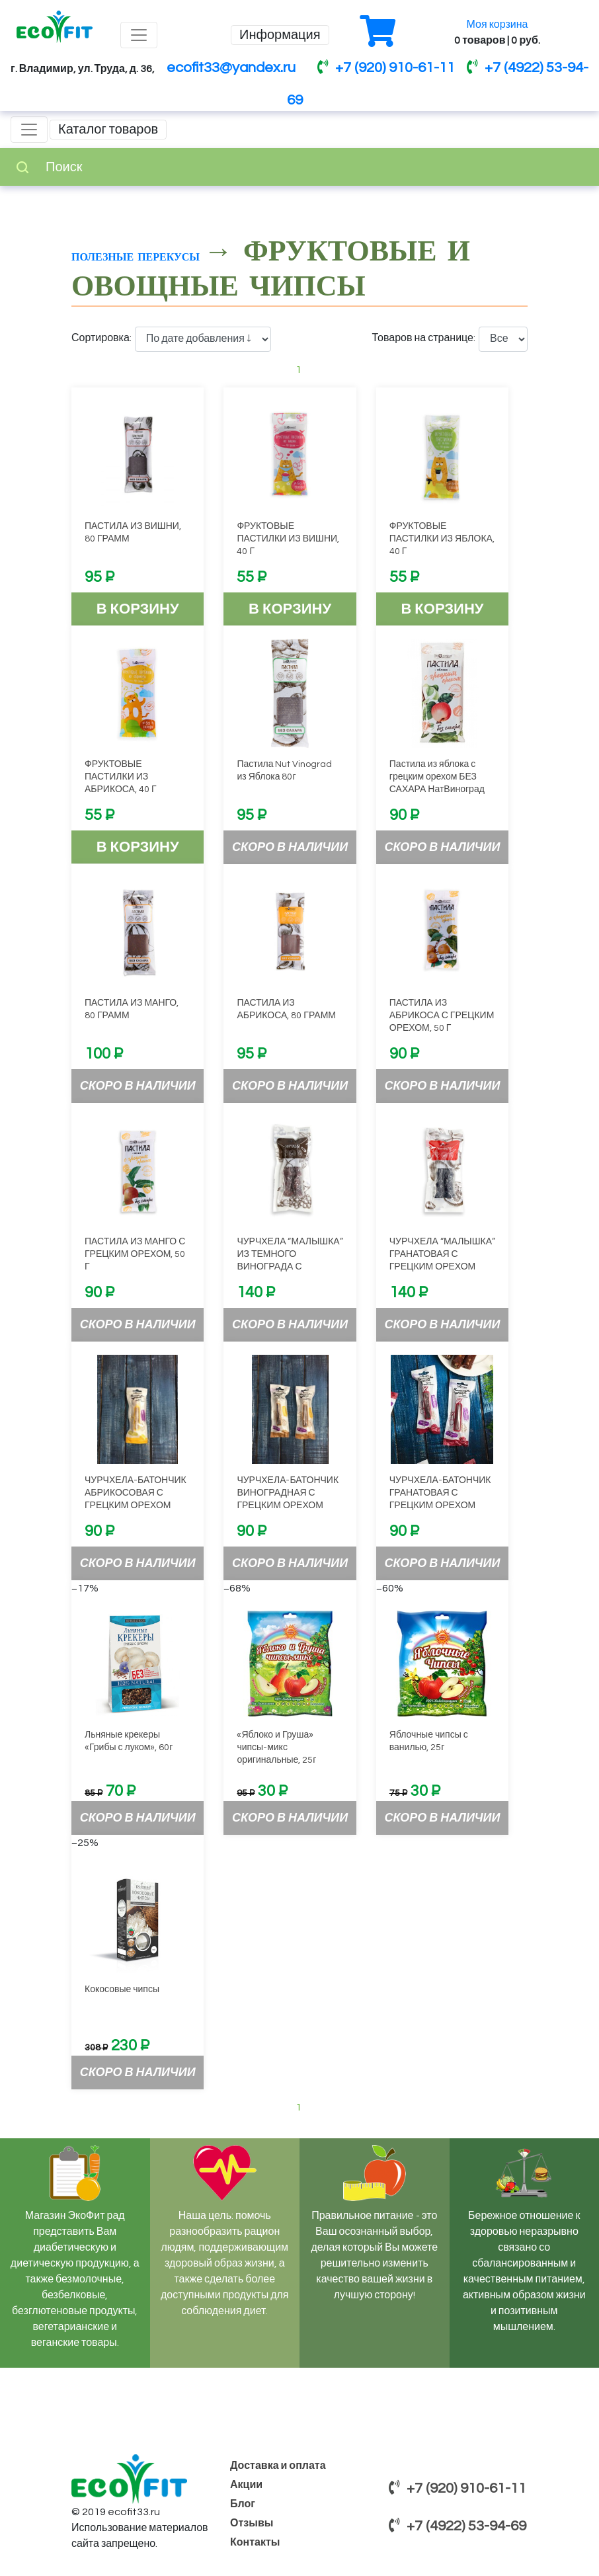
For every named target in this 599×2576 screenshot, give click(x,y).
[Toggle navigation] (138, 35)
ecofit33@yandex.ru (231, 67)
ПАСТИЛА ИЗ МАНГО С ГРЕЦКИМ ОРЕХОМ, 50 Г (135, 1254)
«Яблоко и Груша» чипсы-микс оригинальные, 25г (276, 1747)
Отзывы (251, 2523)
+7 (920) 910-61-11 (386, 67)
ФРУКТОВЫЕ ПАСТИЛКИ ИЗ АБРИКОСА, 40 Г (121, 777)
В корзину (138, 609)
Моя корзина (497, 24)
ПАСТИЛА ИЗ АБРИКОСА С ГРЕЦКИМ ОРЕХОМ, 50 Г (442, 1015)
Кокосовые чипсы (122, 1989)
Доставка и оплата (278, 2465)
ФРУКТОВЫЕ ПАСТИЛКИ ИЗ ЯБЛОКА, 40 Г (442, 539)
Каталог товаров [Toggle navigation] (108, 129)
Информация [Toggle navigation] (279, 35)
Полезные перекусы (137, 256)
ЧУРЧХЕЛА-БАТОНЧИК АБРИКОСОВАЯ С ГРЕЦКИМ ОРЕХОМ (135, 1493)
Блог (242, 2504)
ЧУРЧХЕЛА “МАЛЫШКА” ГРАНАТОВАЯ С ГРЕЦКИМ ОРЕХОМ (442, 1254)
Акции (246, 2484)
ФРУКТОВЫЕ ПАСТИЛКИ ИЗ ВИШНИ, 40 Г (288, 539)
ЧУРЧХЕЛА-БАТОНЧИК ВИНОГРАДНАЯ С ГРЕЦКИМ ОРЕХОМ (288, 1493)
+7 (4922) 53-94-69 (457, 2526)
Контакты (255, 2542)
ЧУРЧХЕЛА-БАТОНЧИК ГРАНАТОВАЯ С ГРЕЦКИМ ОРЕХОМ (440, 1493)
